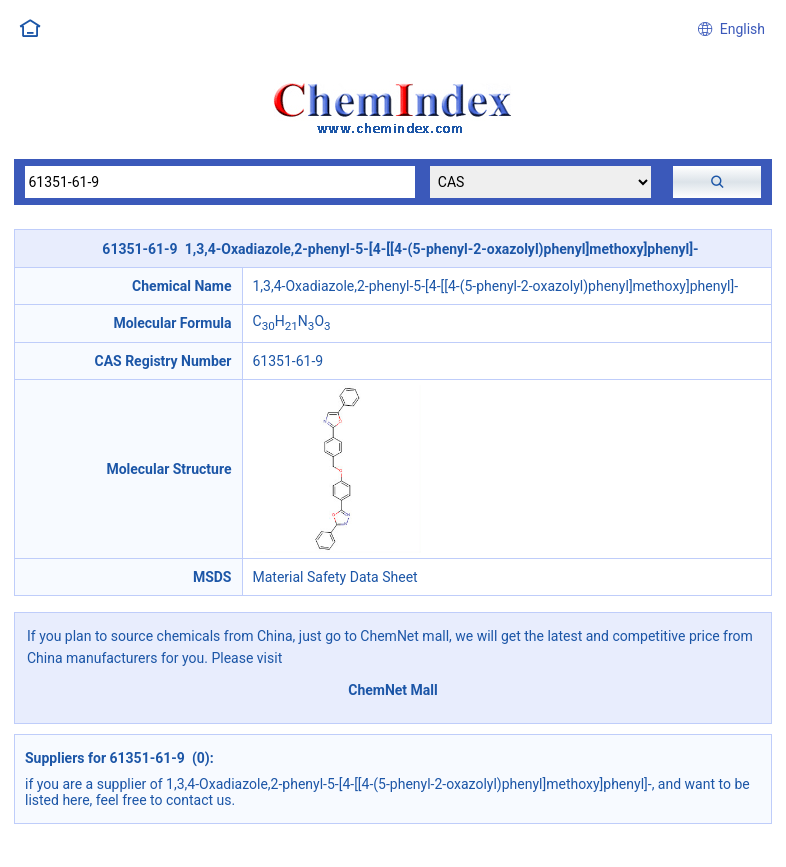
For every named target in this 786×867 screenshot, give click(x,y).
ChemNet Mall (393, 690)
